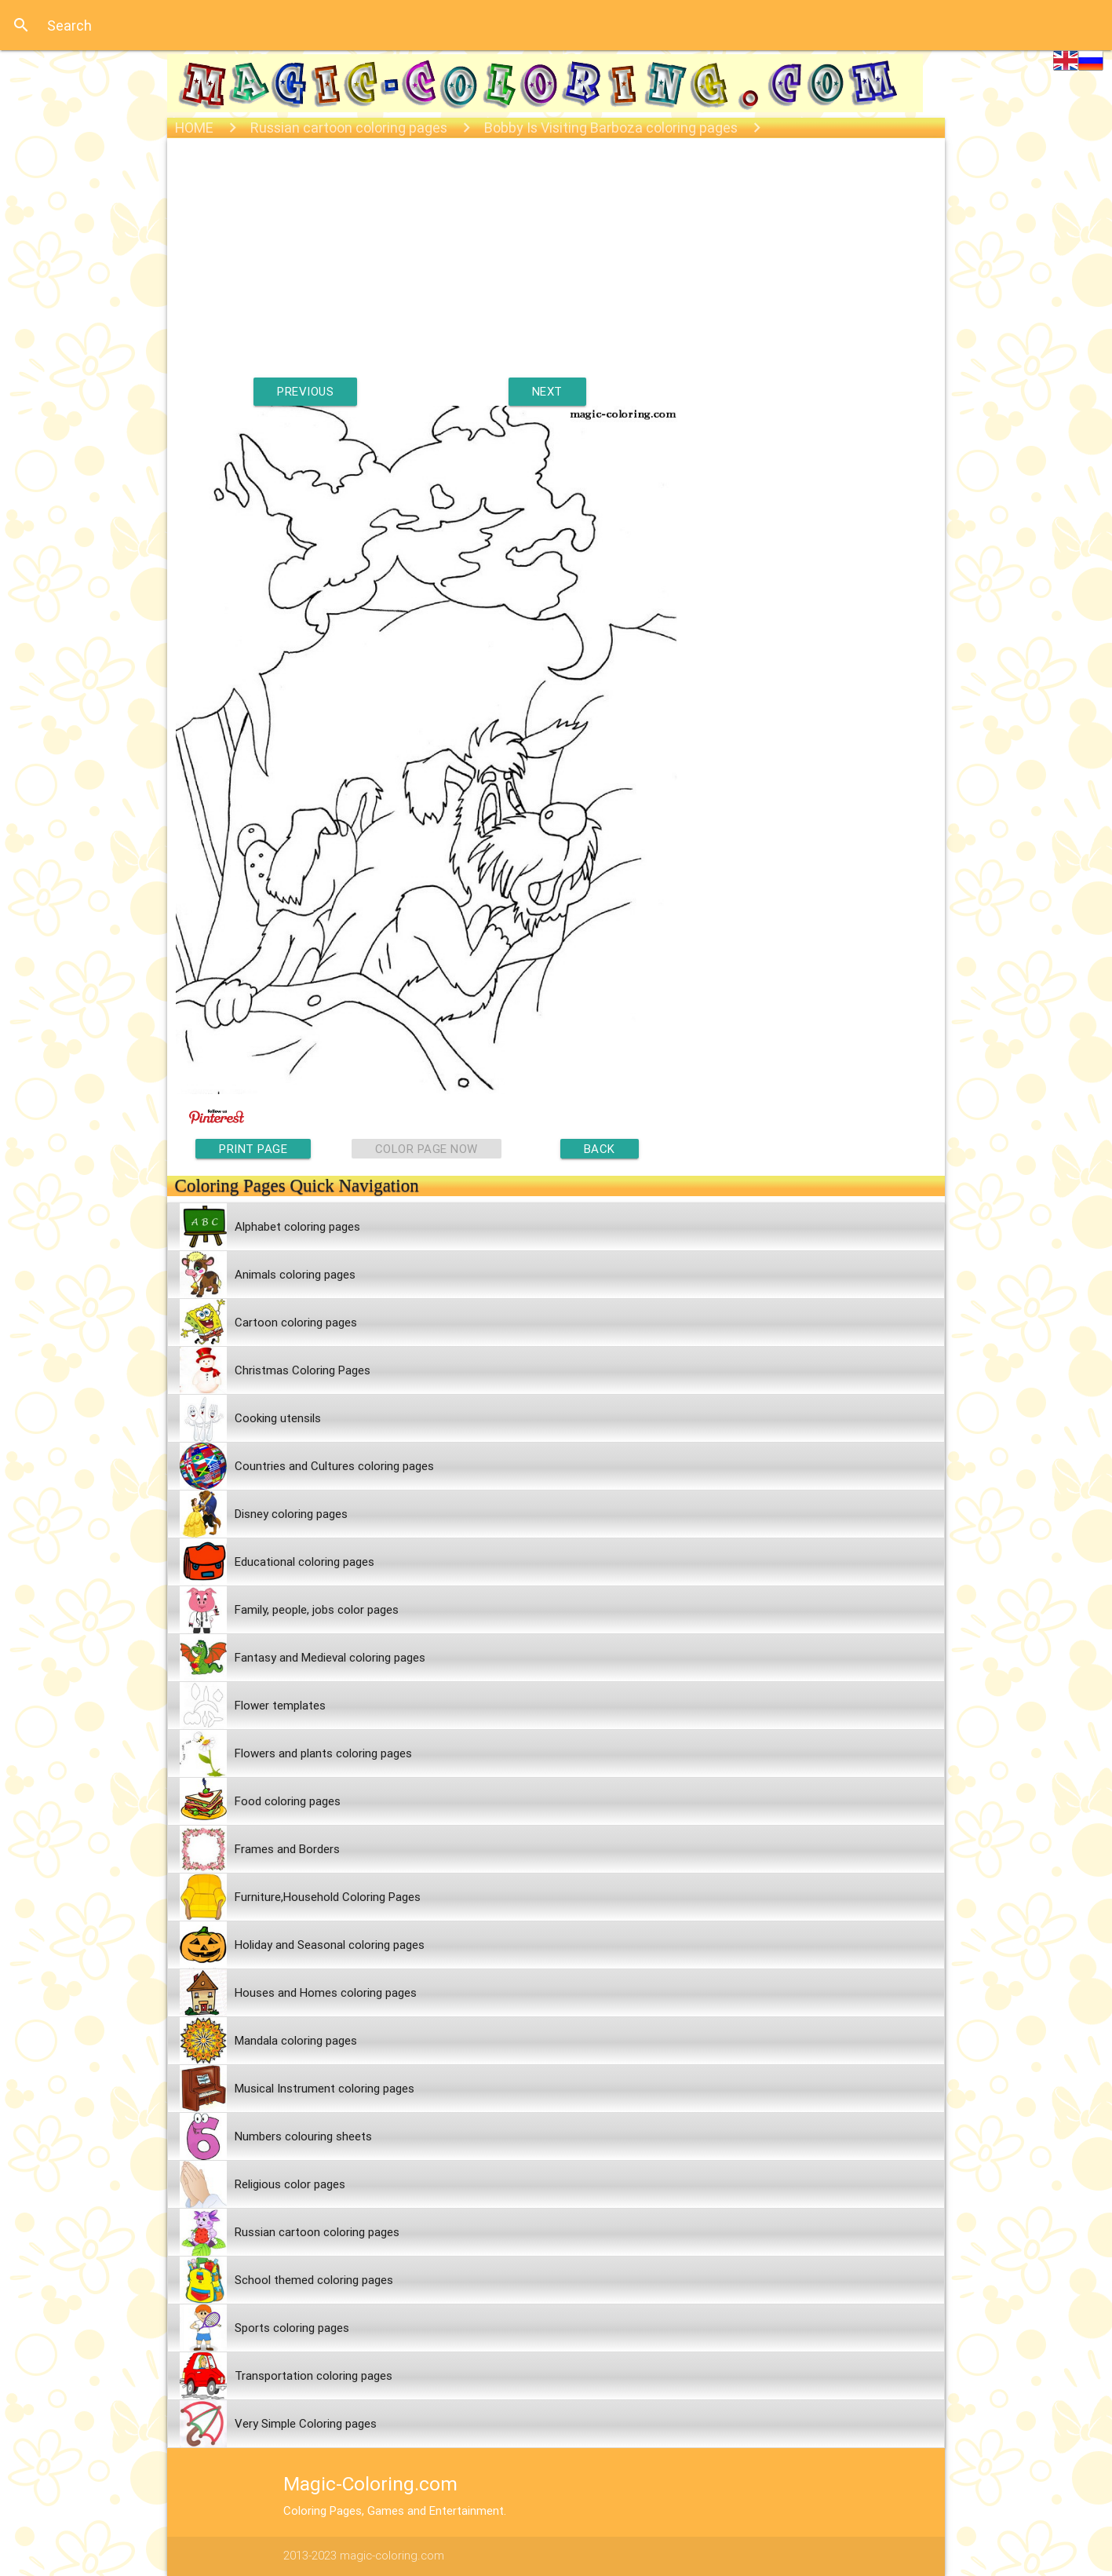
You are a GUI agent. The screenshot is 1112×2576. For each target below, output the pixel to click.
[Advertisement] (556, 268)
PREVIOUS (305, 391)
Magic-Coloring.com (370, 2484)
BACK (599, 1148)
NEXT (547, 391)
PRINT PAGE (253, 1148)
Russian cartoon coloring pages (348, 128)
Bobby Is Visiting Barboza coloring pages (611, 128)
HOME (194, 128)
